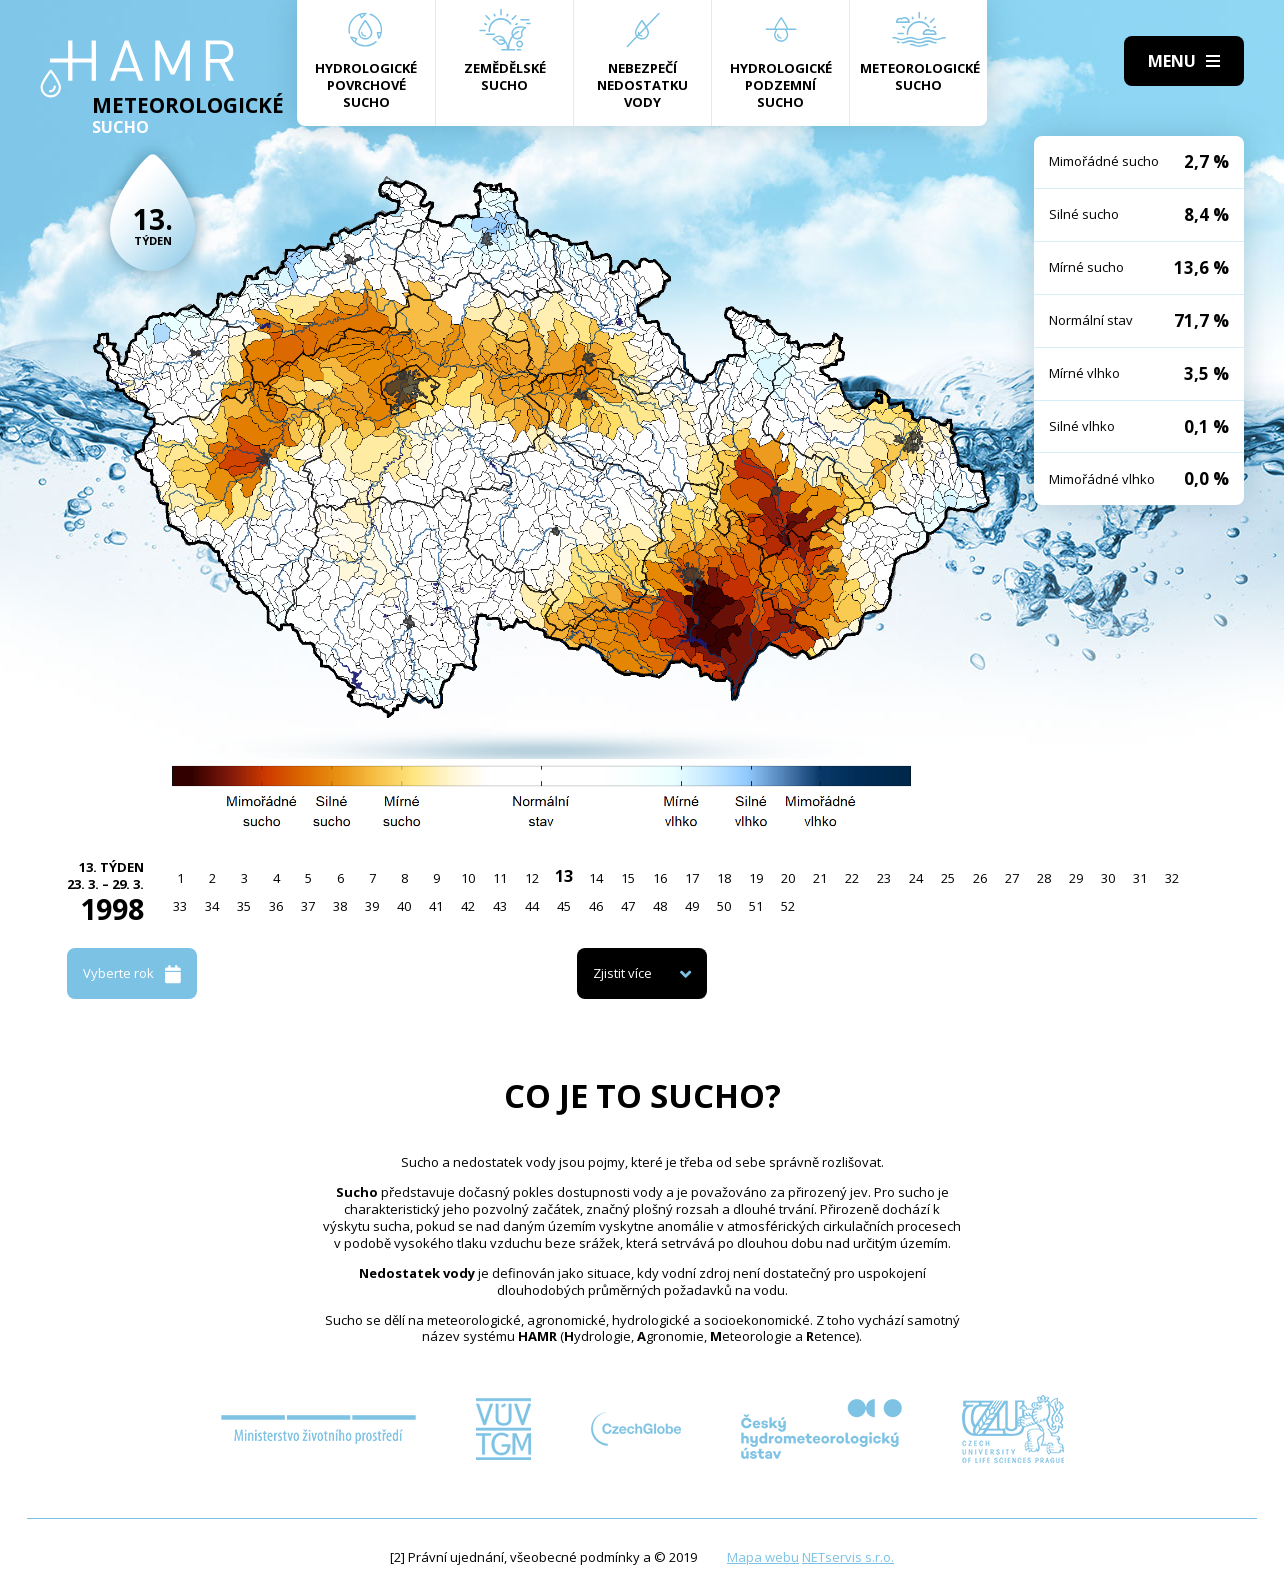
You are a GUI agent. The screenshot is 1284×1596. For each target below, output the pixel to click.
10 (468, 878)
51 (756, 906)
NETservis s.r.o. (848, 1557)
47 (628, 906)
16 (660, 878)
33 (180, 906)
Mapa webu (763, 1557)
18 (724, 878)
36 (276, 906)
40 (404, 906)
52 (788, 906)
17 (692, 878)
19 (756, 878)
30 (1108, 878)
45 (564, 906)
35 (244, 906)
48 (660, 906)
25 (948, 878)
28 (1044, 878)
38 (340, 906)
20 (788, 878)
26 (980, 878)
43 (500, 906)
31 (1140, 878)
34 (212, 906)
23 (884, 878)
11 (500, 878)
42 (468, 906)
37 (308, 906)
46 (596, 906)
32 (1172, 878)
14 (596, 878)
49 (692, 906)
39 (372, 906)
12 (532, 878)
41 (436, 906)
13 (564, 876)
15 (628, 878)
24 (916, 878)
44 (532, 906)
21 (820, 878)
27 (1012, 878)
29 (1076, 878)
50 (724, 906)
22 (852, 878)
